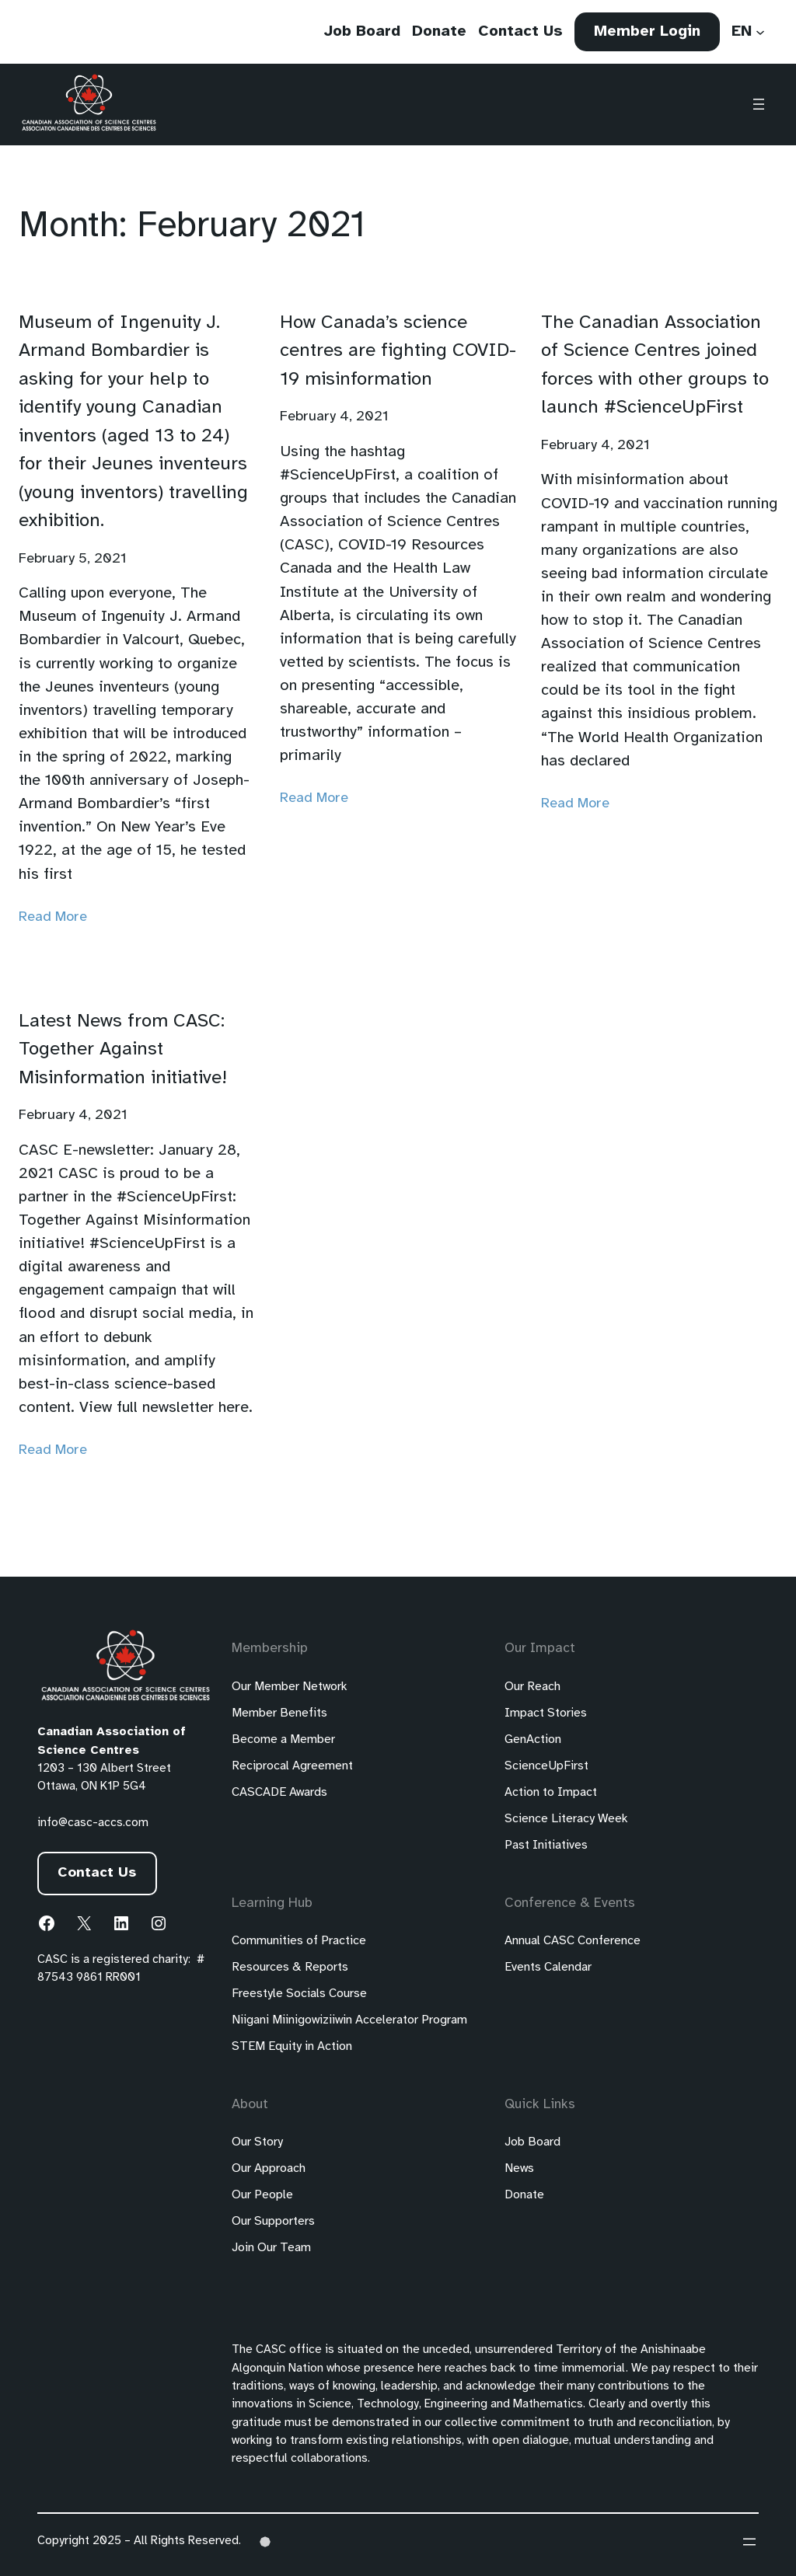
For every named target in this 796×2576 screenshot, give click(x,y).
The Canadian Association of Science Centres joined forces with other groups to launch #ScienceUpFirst (655, 365)
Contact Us (97, 1873)
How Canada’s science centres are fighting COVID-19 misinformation (398, 351)
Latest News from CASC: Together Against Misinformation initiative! (123, 1050)
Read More (53, 917)
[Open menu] (758, 105)
